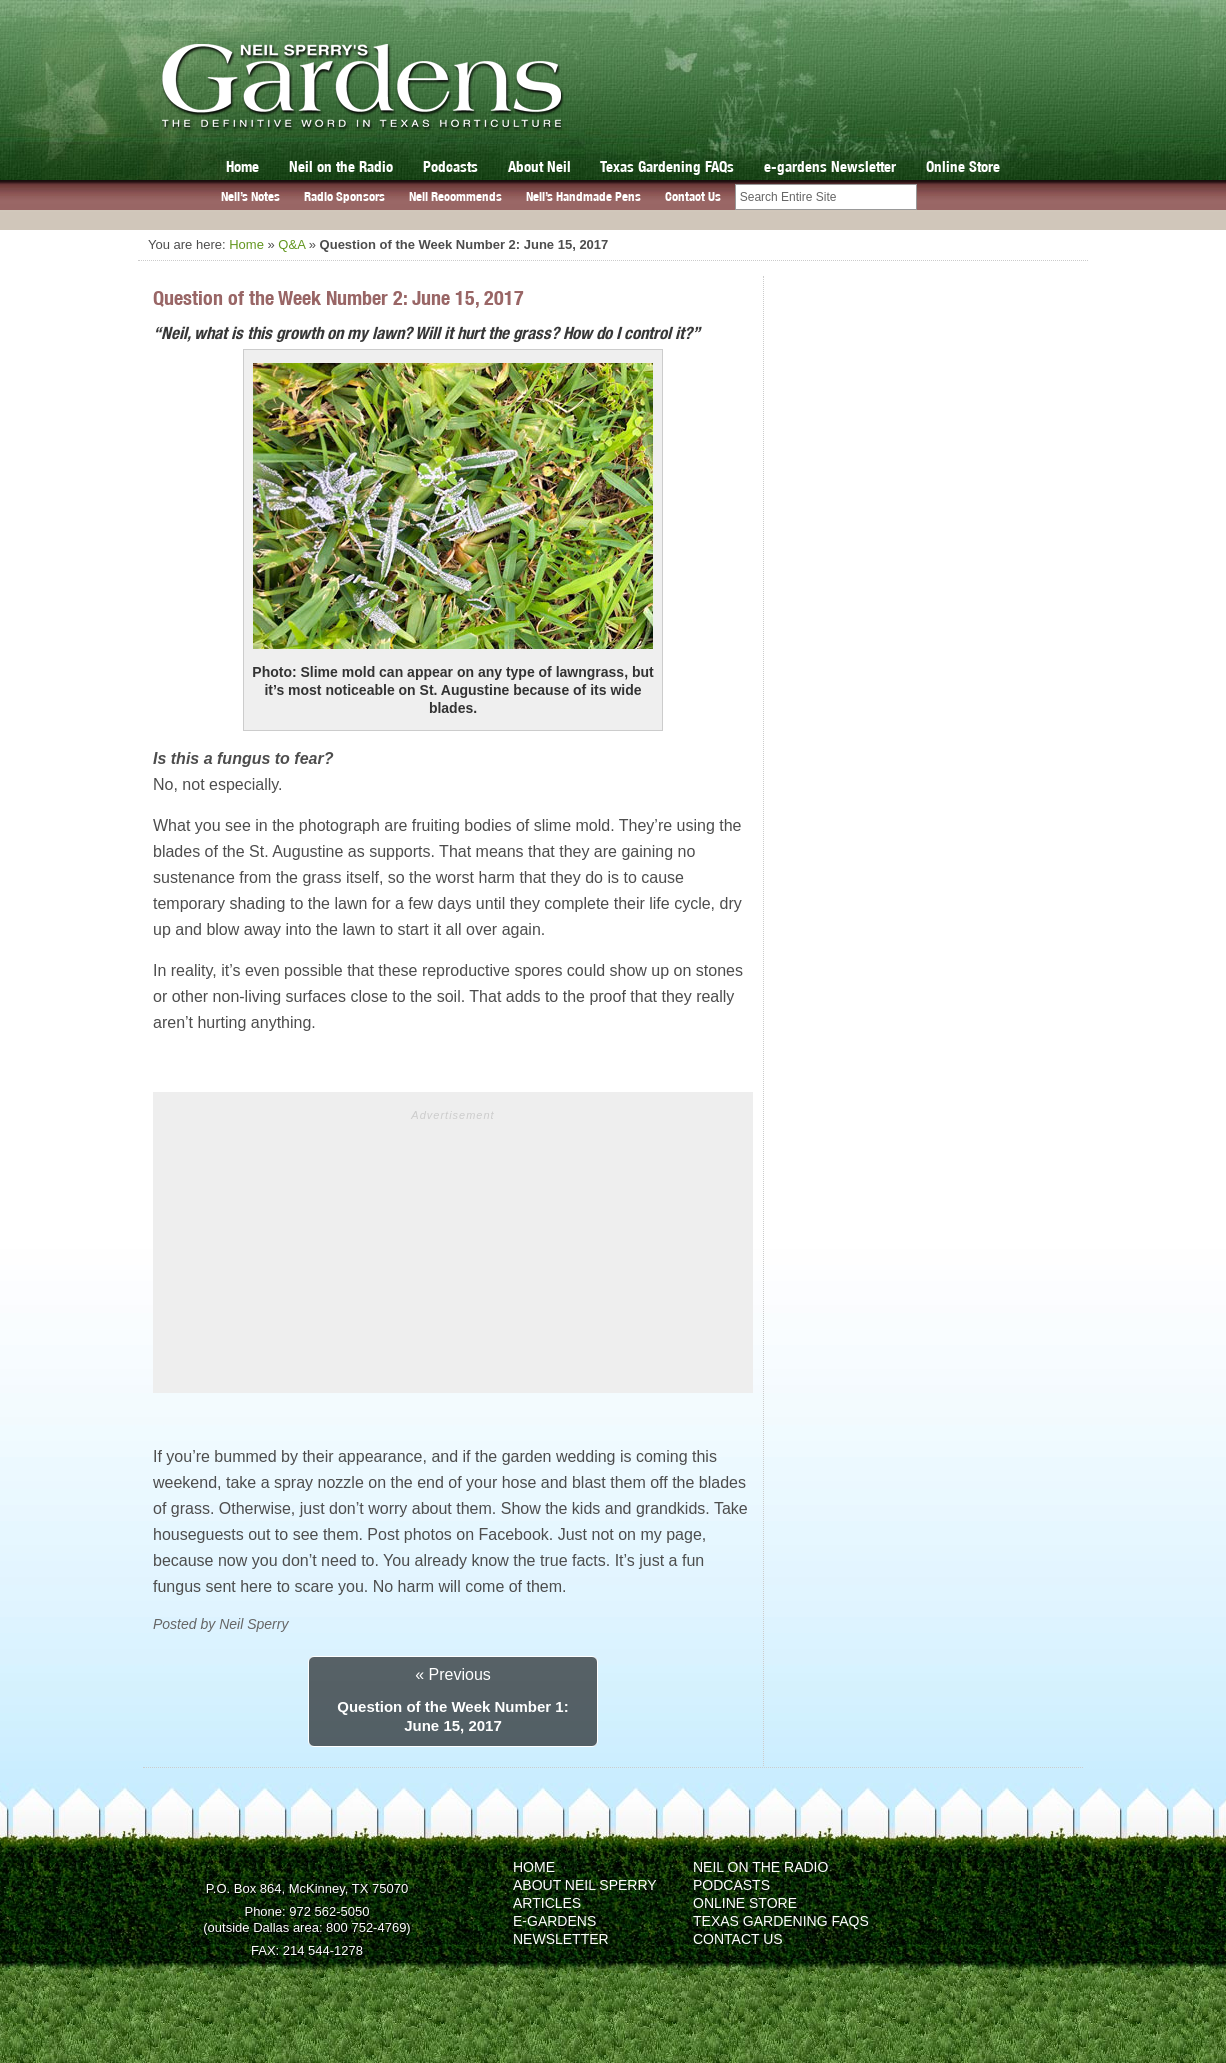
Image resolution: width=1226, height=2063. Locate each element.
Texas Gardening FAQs (667, 166)
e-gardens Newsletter (830, 166)
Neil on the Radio (341, 166)
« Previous (453, 1674)
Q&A (291, 244)
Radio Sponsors (344, 196)
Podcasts (450, 166)
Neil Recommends (455, 196)
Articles (547, 1903)
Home (242, 166)
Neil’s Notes (250, 196)
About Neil (539, 166)
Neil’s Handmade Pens (583, 196)
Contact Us (693, 196)
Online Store (963, 166)
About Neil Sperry (585, 1885)
